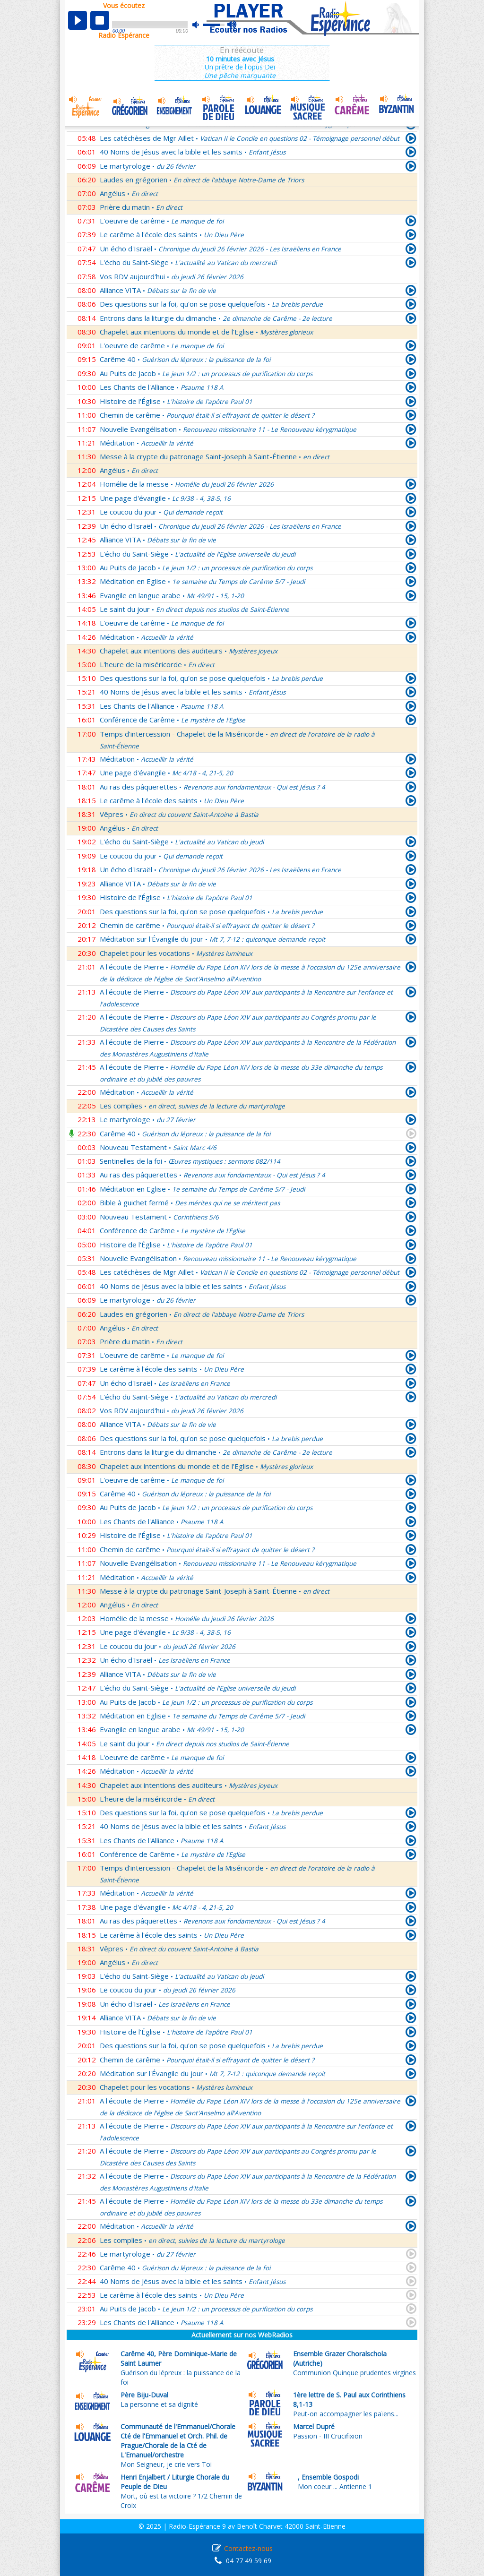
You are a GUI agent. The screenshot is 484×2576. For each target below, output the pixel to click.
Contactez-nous (248, 2548)
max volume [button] (232, 25)
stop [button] (99, 20)
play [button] (77, 20)
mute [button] (200, 25)
